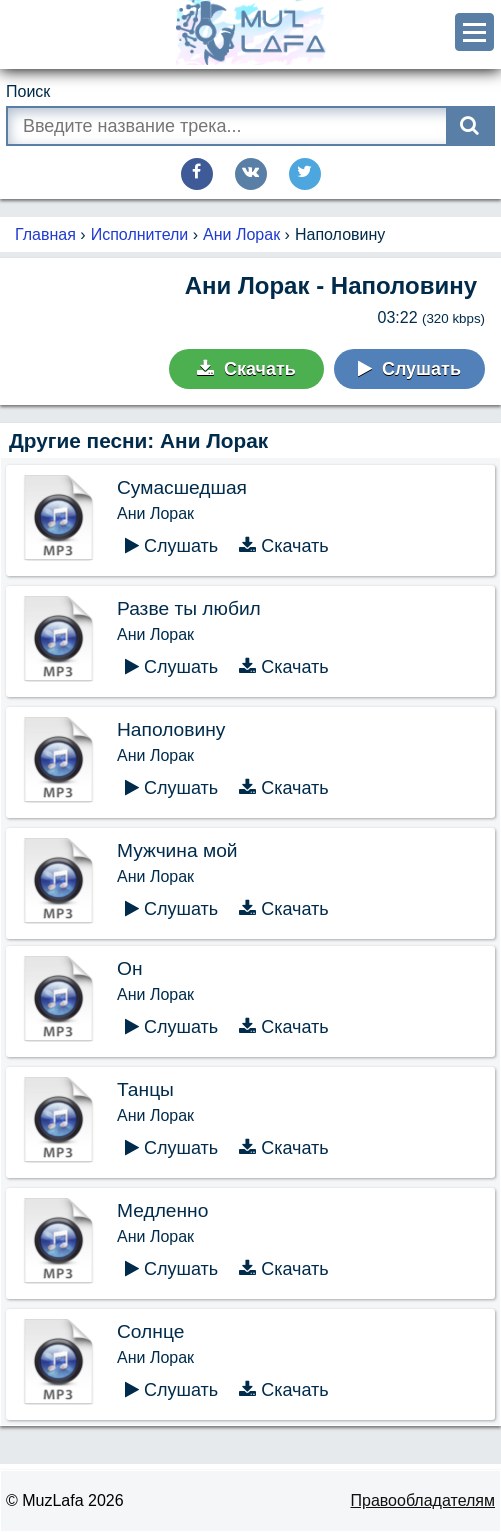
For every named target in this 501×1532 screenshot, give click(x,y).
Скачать (246, 369)
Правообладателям (423, 1500)
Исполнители (140, 234)
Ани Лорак (241, 234)
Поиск (28, 91)
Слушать (409, 369)
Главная (45, 234)
